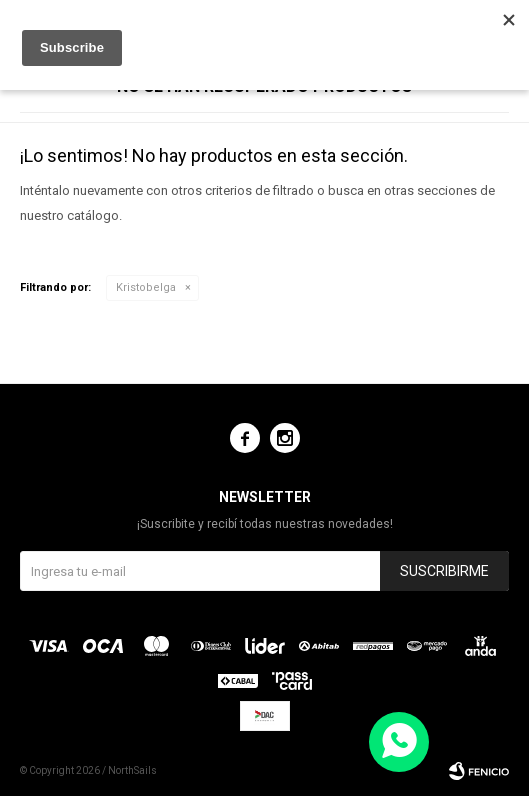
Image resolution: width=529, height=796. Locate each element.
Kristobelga (146, 287)
